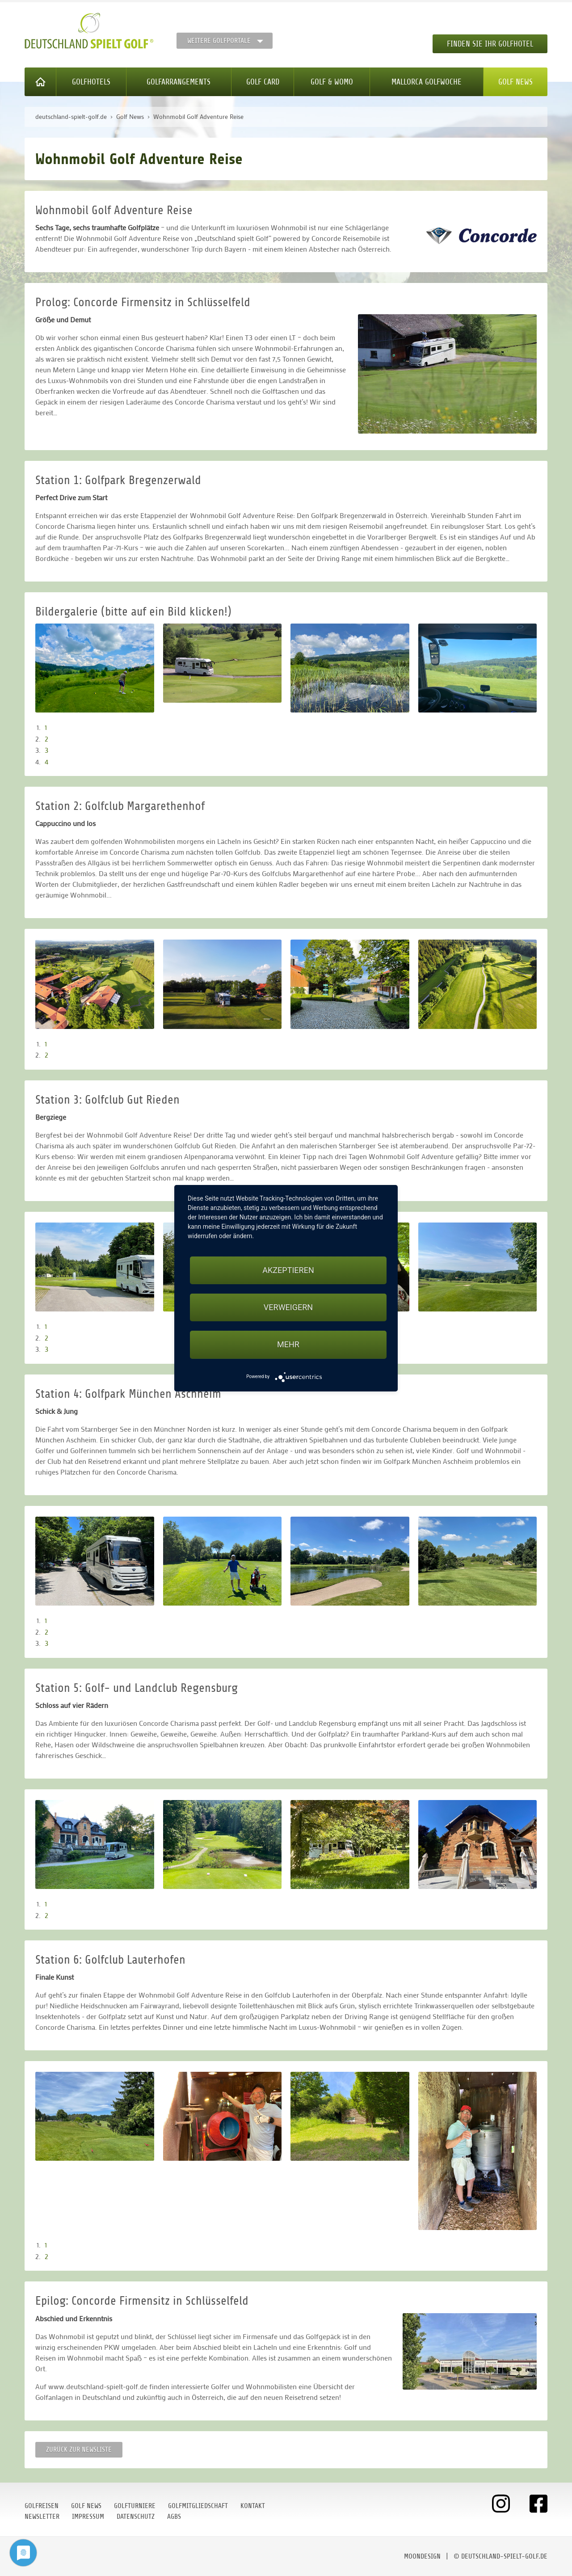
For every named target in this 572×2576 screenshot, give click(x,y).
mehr (288, 1344)
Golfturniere (135, 2506)
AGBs (174, 2517)
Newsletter (42, 2517)
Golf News (515, 81)
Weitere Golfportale (219, 41)
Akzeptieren (288, 1270)
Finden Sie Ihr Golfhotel (490, 43)
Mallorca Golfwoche (426, 81)
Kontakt (252, 2506)
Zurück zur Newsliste (79, 2449)
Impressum (88, 2517)
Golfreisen (42, 2506)
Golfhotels (91, 81)
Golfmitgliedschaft (198, 2506)
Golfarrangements (178, 81)
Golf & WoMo (332, 81)
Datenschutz (136, 2517)
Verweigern (288, 1307)
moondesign (422, 2556)
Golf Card (262, 81)
